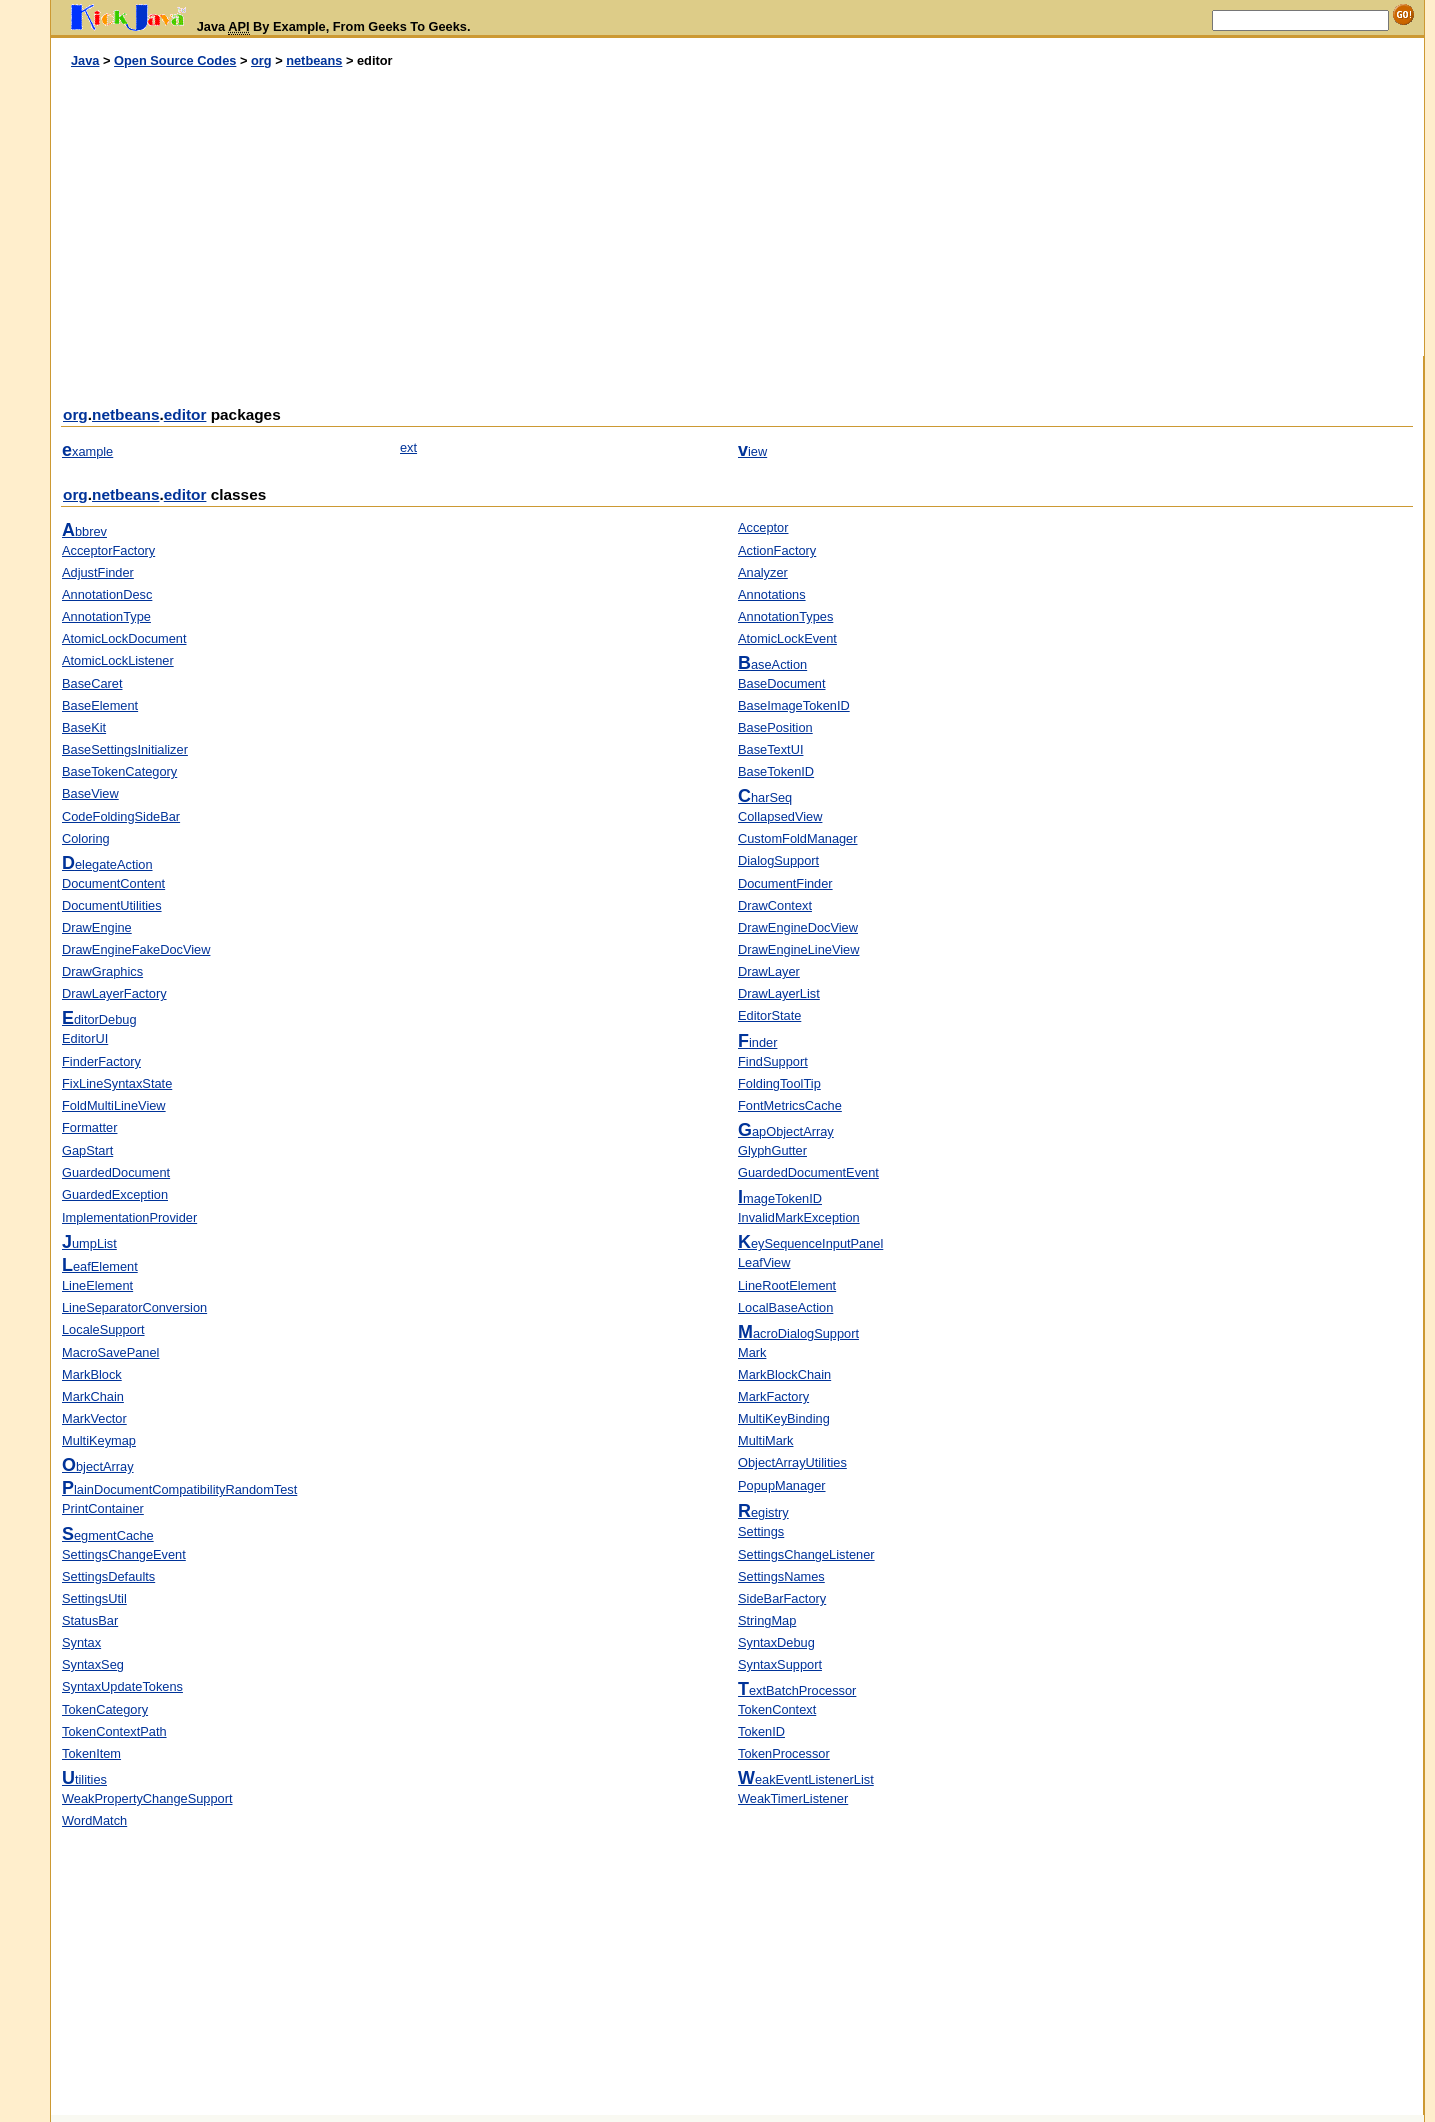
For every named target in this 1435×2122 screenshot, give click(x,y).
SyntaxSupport (780, 1664)
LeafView (764, 1262)
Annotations (772, 594)
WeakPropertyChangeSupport (147, 1798)
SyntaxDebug (776, 1642)
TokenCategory (105, 1709)
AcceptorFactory (108, 550)
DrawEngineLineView (798, 949)
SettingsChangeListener (806, 1554)
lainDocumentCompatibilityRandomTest (179, 1489)
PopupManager (782, 1485)
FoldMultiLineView (114, 1105)
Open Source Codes (175, 60)
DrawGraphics (102, 971)
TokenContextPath (114, 1731)
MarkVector (94, 1418)
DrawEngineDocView (798, 927)
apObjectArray (786, 1131)
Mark (752, 1352)
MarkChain (93, 1396)
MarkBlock (92, 1374)
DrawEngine (97, 927)
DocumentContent (113, 883)
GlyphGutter (772, 1150)
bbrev (84, 531)
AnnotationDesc (107, 594)
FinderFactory (101, 1061)
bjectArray (98, 1466)
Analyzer (763, 572)
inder (757, 1042)
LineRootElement (787, 1285)
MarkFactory (773, 1396)
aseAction (772, 664)
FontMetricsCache (790, 1105)
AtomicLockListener (118, 660)
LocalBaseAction (785, 1307)
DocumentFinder (785, 883)
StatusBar (90, 1620)
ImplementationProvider (129, 1217)
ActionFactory (777, 550)
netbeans (314, 60)
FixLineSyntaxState (117, 1083)
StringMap (767, 1620)
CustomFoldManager (798, 838)
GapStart (87, 1150)
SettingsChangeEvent (124, 1554)
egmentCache (108, 1535)
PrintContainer (103, 1508)
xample (87, 451)
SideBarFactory (782, 1598)
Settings (761, 1531)
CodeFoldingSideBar (121, 816)
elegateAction (107, 864)
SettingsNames (781, 1576)
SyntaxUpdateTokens (122, 1686)
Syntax (81, 1642)
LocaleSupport (103, 1329)
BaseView (90, 793)
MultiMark (765, 1440)
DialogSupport (778, 860)
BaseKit (84, 727)
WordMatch (94, 1820)
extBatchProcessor (797, 1690)
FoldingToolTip (779, 1083)
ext (408, 447)
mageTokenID (780, 1198)
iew (752, 451)
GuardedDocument (116, 1172)
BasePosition (775, 727)
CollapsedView (780, 816)
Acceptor (763, 527)
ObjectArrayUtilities (792, 1462)
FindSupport (773, 1061)
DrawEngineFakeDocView (136, 949)
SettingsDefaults (108, 1576)
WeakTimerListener (793, 1798)
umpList (89, 1243)
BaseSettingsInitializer (125, 749)
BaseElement (100, 705)
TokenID (761, 1731)
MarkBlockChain (784, 1374)
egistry (763, 1512)
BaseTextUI (770, 749)
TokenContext (777, 1709)
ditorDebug (99, 1019)
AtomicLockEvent (787, 638)
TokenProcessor (784, 1753)
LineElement (97, 1285)
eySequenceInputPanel (810, 1243)
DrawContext (775, 905)
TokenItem (91, 1753)
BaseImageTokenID (794, 705)
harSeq (765, 797)
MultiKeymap (99, 1440)
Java (85, 60)
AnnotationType (106, 616)
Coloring (86, 838)
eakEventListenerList (806, 1779)
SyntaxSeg (93, 1664)
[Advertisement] (394, 213)
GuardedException (115, 1194)
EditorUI (85, 1038)
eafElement (100, 1266)
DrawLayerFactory (114, 993)
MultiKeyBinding (784, 1418)
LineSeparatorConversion (134, 1307)
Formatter (89, 1127)
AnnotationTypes (785, 616)
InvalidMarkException (799, 1217)
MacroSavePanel (110, 1352)
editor (185, 414)
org (261, 60)
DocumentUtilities (112, 905)
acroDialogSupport (798, 1333)
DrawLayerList (779, 993)
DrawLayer (769, 971)
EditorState (769, 1015)
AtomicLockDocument (124, 638)
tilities (84, 1779)
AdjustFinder (98, 572)
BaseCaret (92, 683)
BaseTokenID (776, 771)
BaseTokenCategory (119, 771)
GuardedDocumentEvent (808, 1172)
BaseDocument (782, 683)
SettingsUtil (94, 1598)
